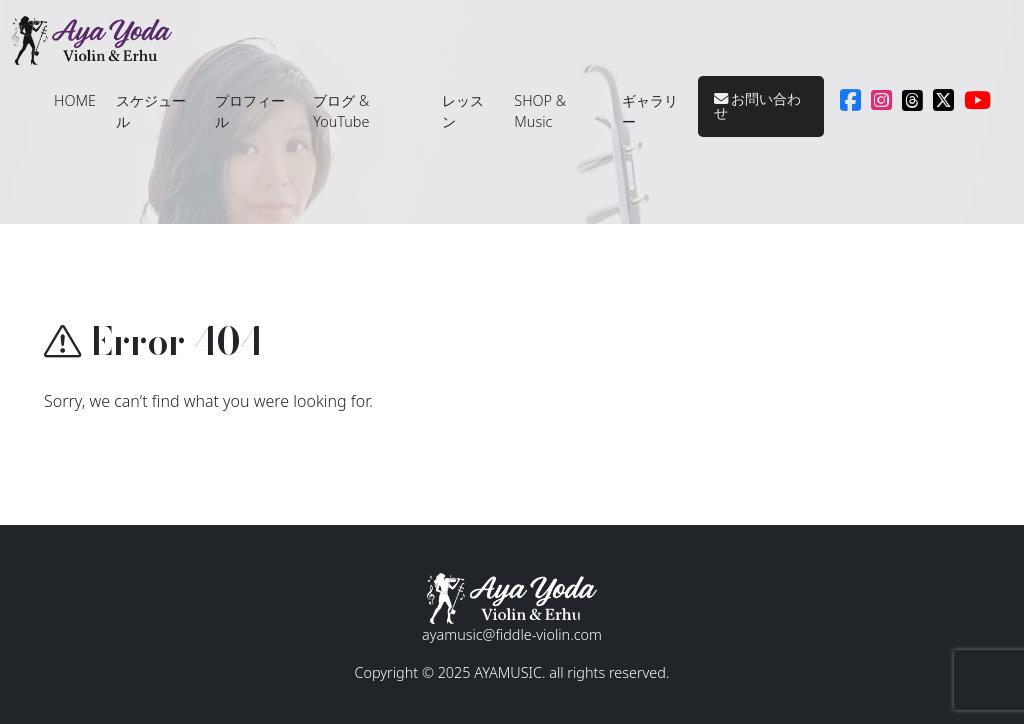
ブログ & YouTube (341, 111)
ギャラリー (650, 111)
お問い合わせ (758, 105)
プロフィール (250, 111)
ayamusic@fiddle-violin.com (512, 634)
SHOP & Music (540, 111)
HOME (75, 100)
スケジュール (151, 111)
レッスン (463, 111)
